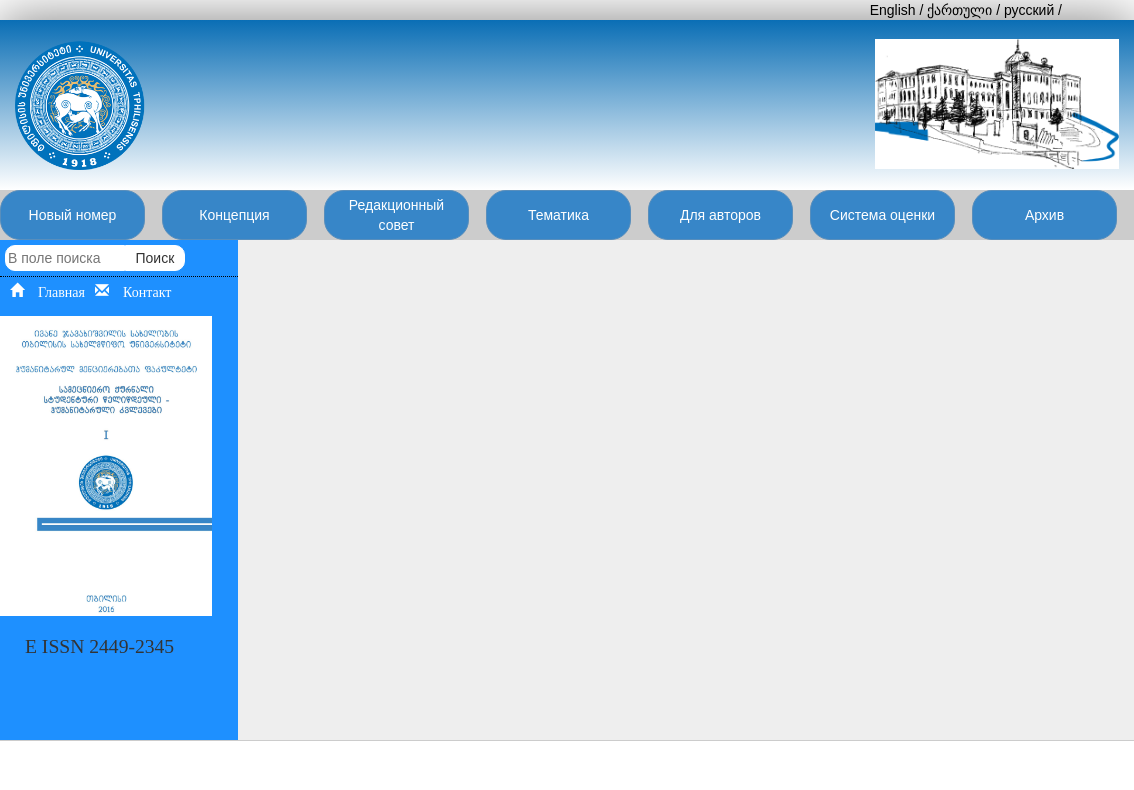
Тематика (558, 215)
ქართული (959, 10)
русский (1029, 10)
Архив (1044, 215)
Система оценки (882, 215)
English (893, 10)
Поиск (154, 258)
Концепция (234, 215)
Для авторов (720, 215)
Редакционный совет (396, 215)
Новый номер (73, 215)
